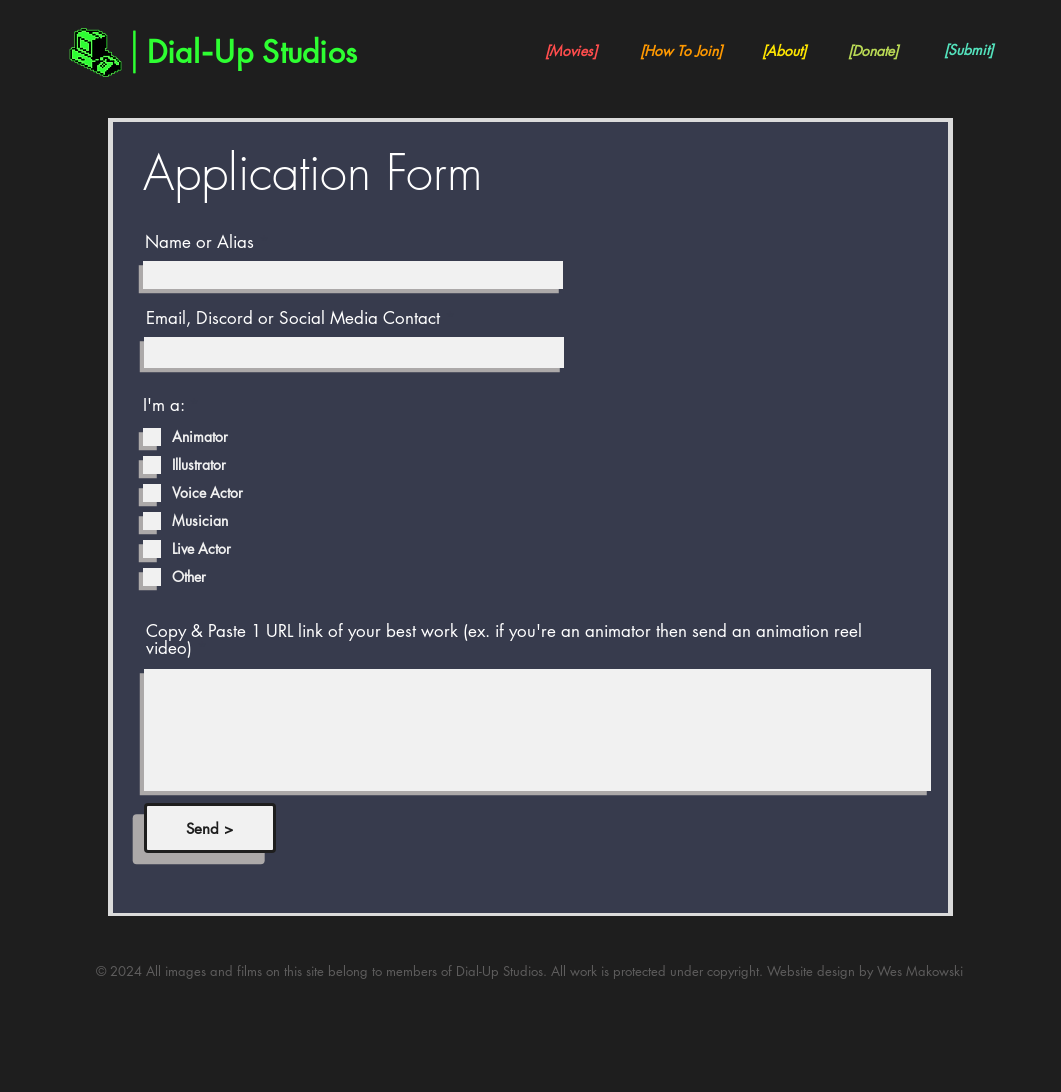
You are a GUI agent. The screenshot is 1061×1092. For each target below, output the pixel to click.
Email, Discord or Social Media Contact (293, 318)
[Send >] (210, 828)
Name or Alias (199, 242)
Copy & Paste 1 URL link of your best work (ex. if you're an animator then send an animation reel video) (504, 640)
